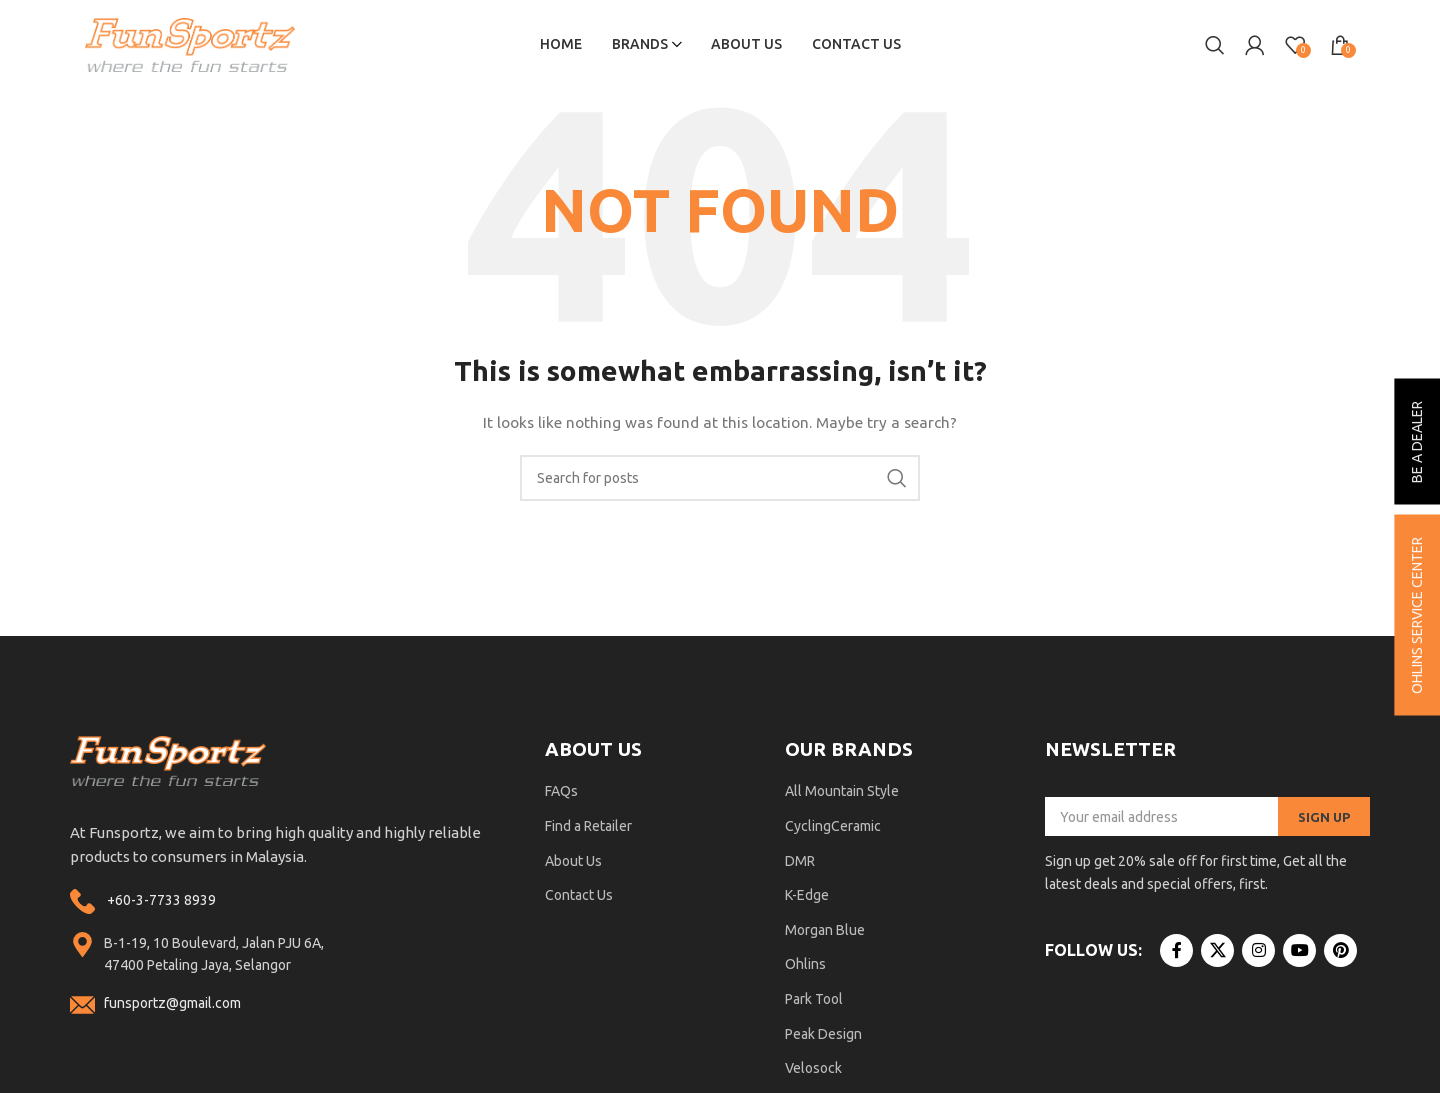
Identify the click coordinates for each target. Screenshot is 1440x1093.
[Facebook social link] (1176, 951)
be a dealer (1417, 441)
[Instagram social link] (1258, 951)
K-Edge (807, 896)
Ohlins (805, 965)
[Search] (1215, 45)
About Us (573, 861)
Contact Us (579, 896)
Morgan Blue (825, 930)
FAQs (561, 792)
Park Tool (814, 1000)
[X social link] (1217, 951)
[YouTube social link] (1299, 951)
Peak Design (823, 1034)
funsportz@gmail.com (172, 1004)
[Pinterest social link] (1340, 951)
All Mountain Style (842, 792)
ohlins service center (1417, 614)
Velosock (813, 1069)
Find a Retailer (588, 827)
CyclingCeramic (833, 827)
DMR (800, 861)
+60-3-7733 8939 (161, 901)
